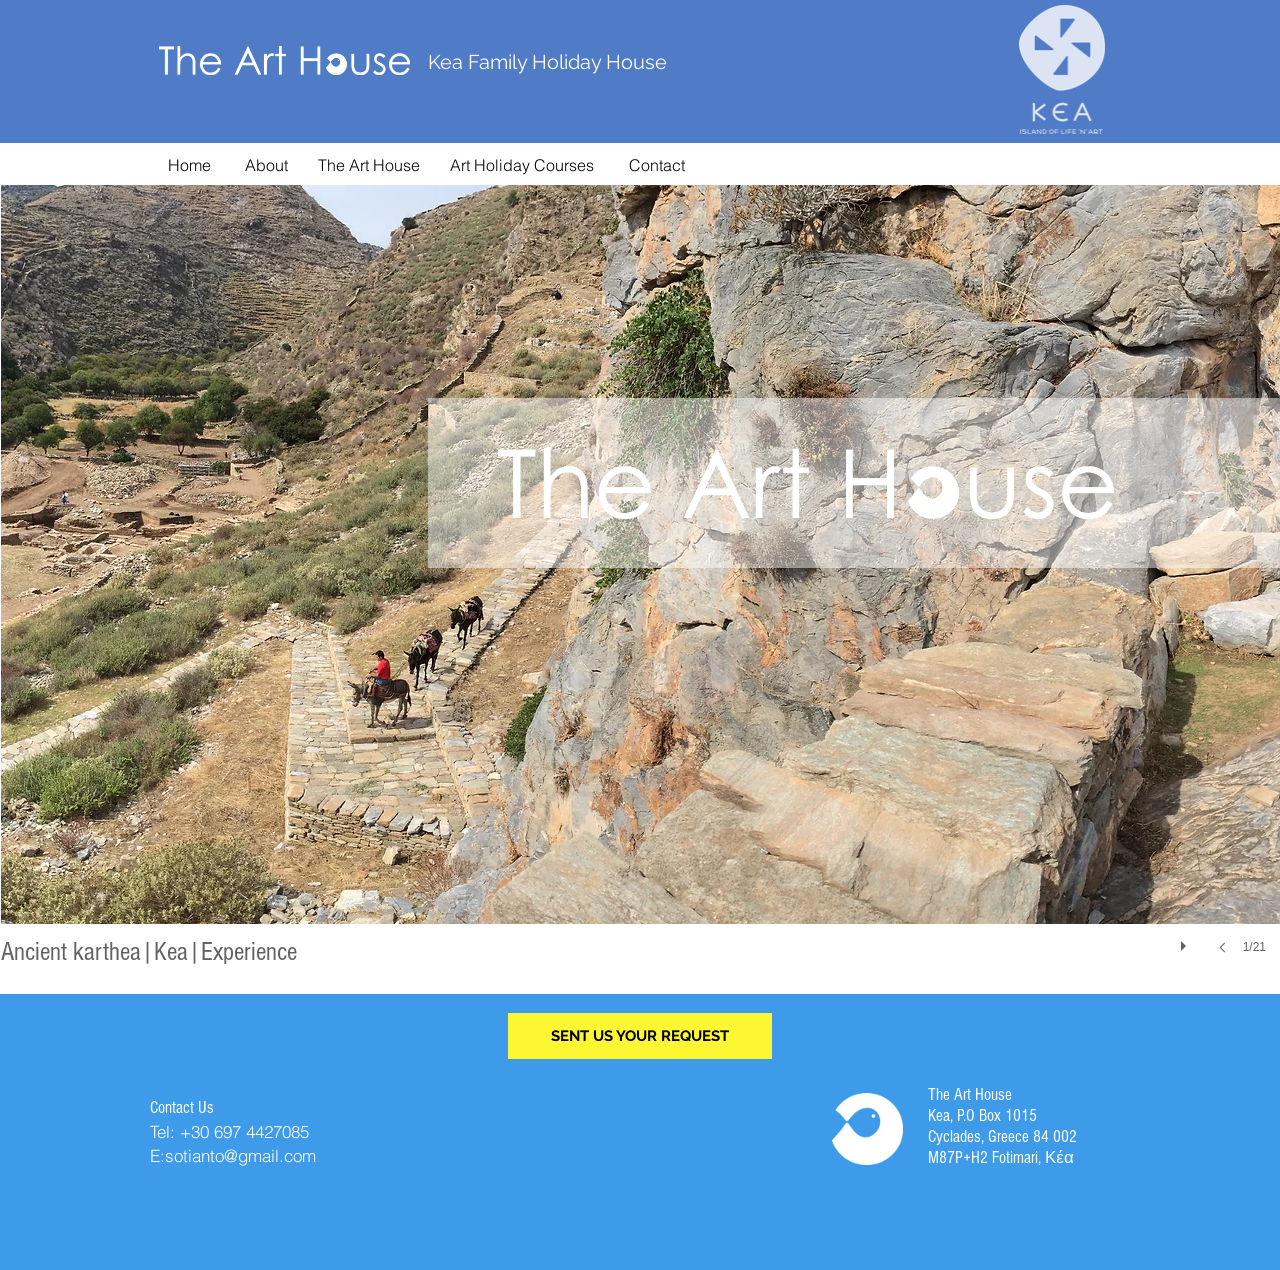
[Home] (189, 165)
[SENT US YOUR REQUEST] (640, 1036)
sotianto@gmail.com (240, 1155)
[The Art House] (369, 165)
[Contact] (657, 165)
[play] (1186, 941)
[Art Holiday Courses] (522, 165)
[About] (266, 165)
